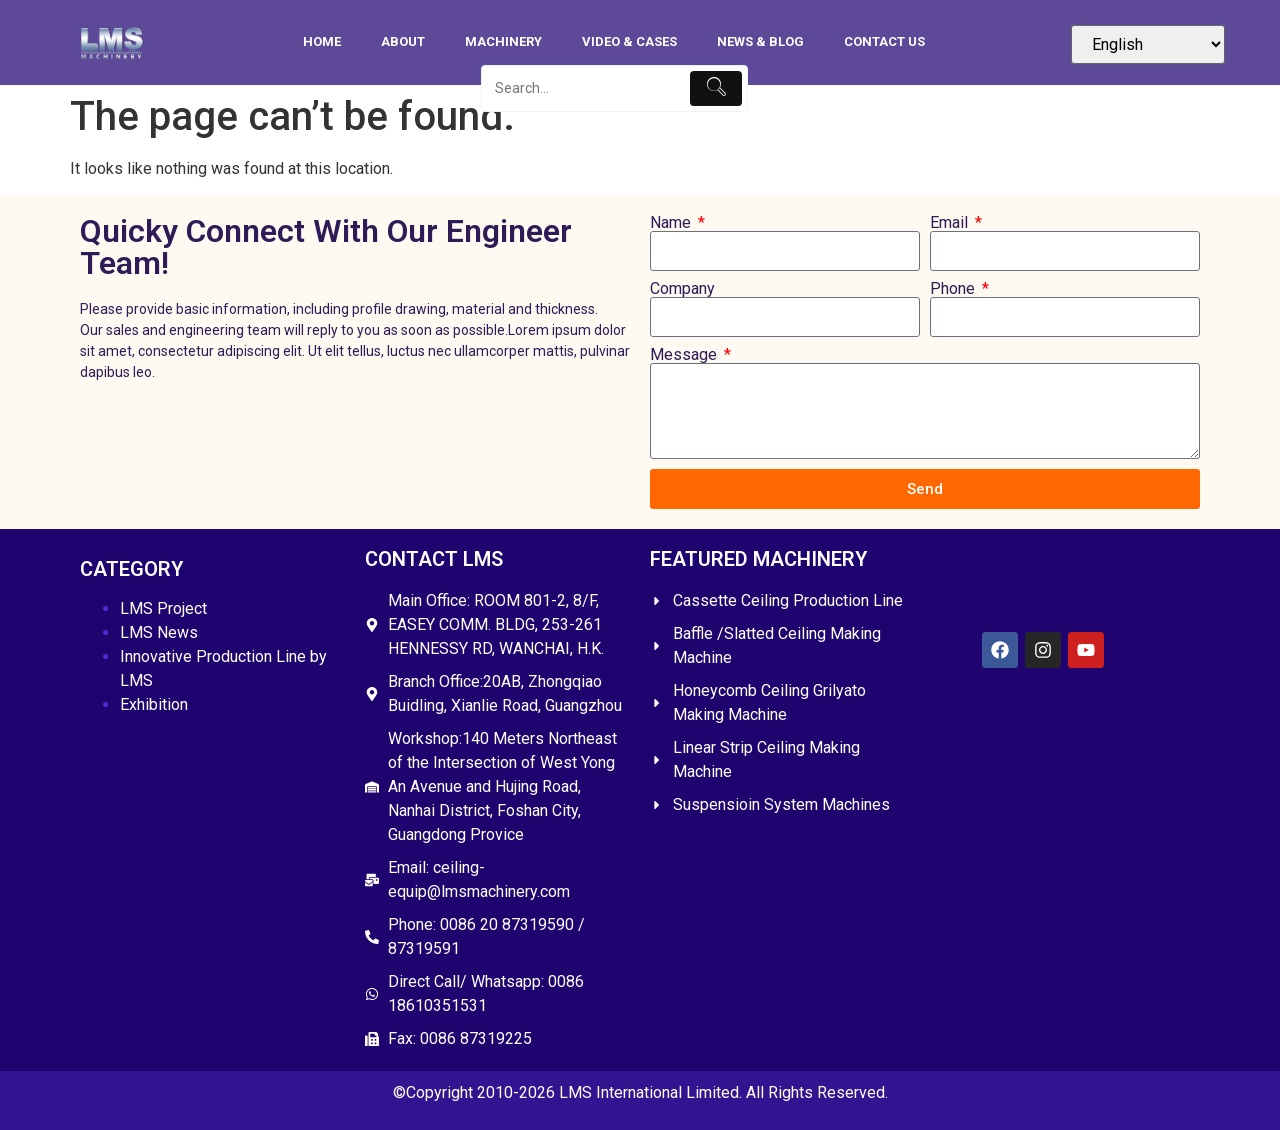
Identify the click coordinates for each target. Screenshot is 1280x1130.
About (403, 41)
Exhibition (154, 704)
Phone (954, 289)
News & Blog (760, 41)
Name (672, 223)
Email (951, 223)
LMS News (159, 632)
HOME (322, 41)
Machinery (503, 41)
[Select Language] (1148, 44)
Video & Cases (629, 41)
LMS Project (163, 608)
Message (685, 355)
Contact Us (884, 41)
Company (682, 289)
